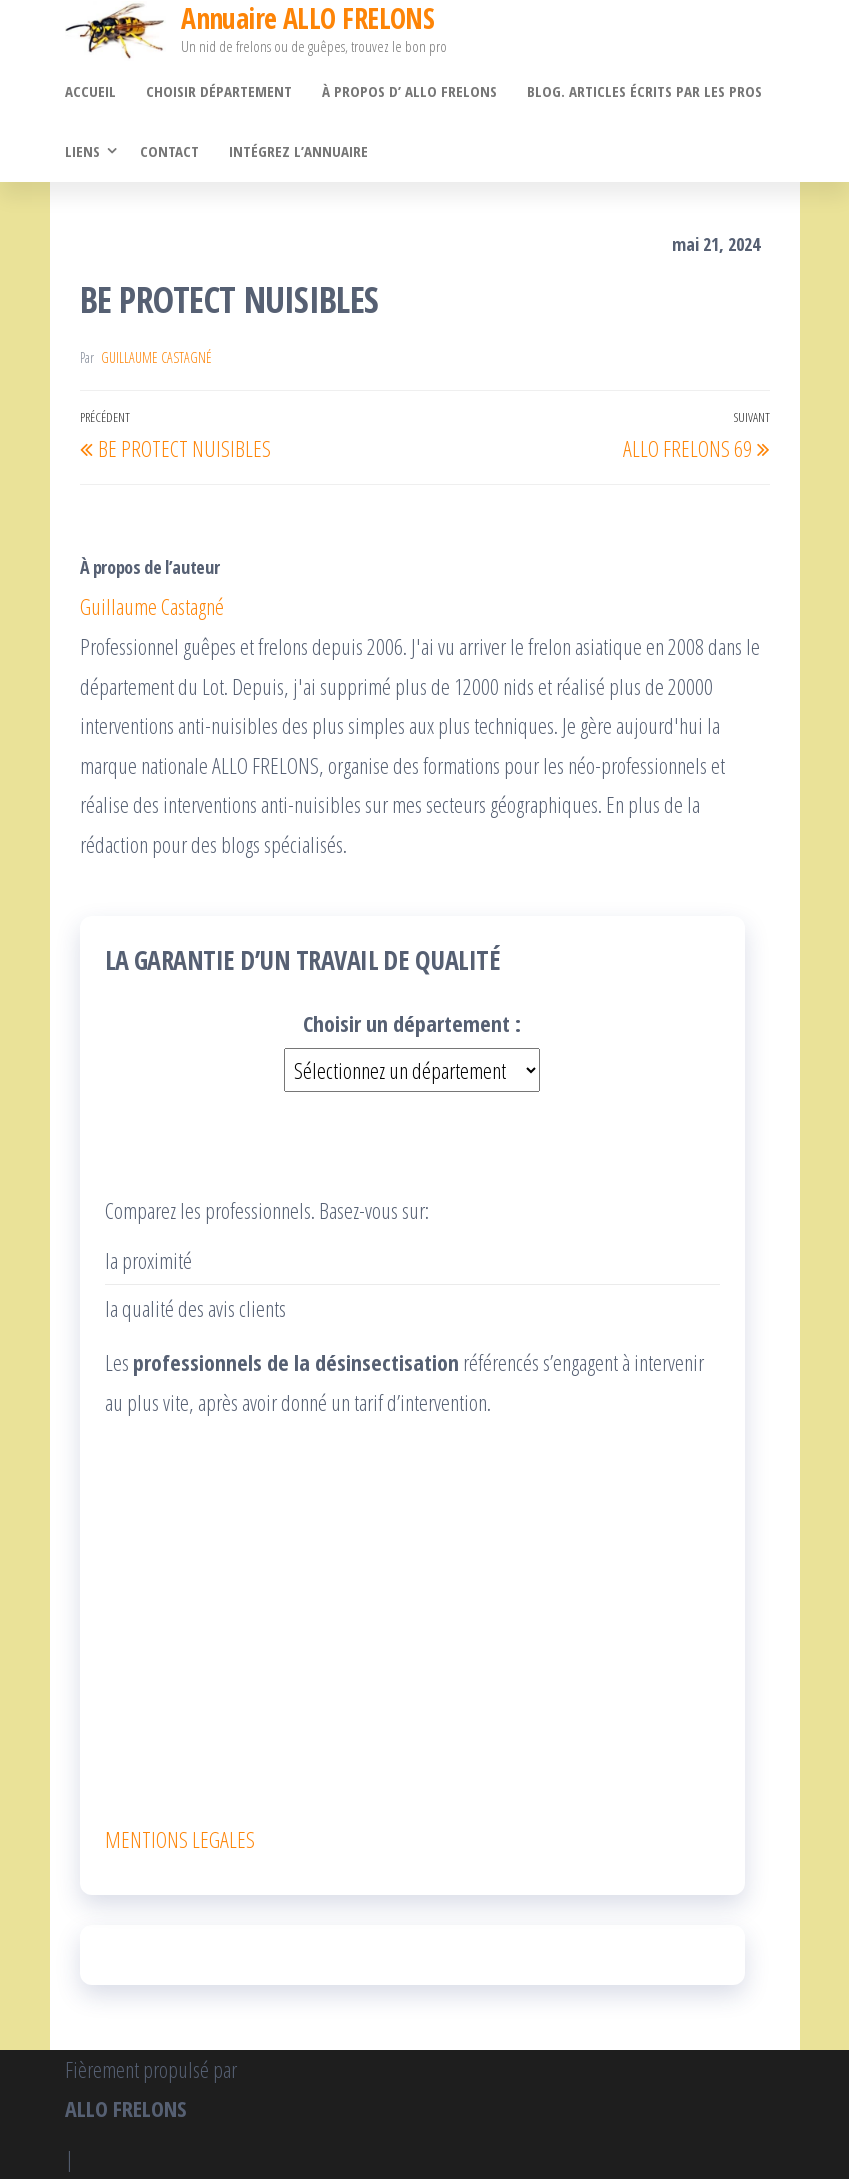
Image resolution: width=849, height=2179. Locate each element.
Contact (169, 151)
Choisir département (219, 91)
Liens (82, 151)
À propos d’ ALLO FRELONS (409, 91)
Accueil (90, 91)
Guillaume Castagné (156, 357)
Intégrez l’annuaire (298, 151)
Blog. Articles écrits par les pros (644, 91)
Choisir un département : (412, 1023)
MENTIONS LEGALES (180, 1839)
